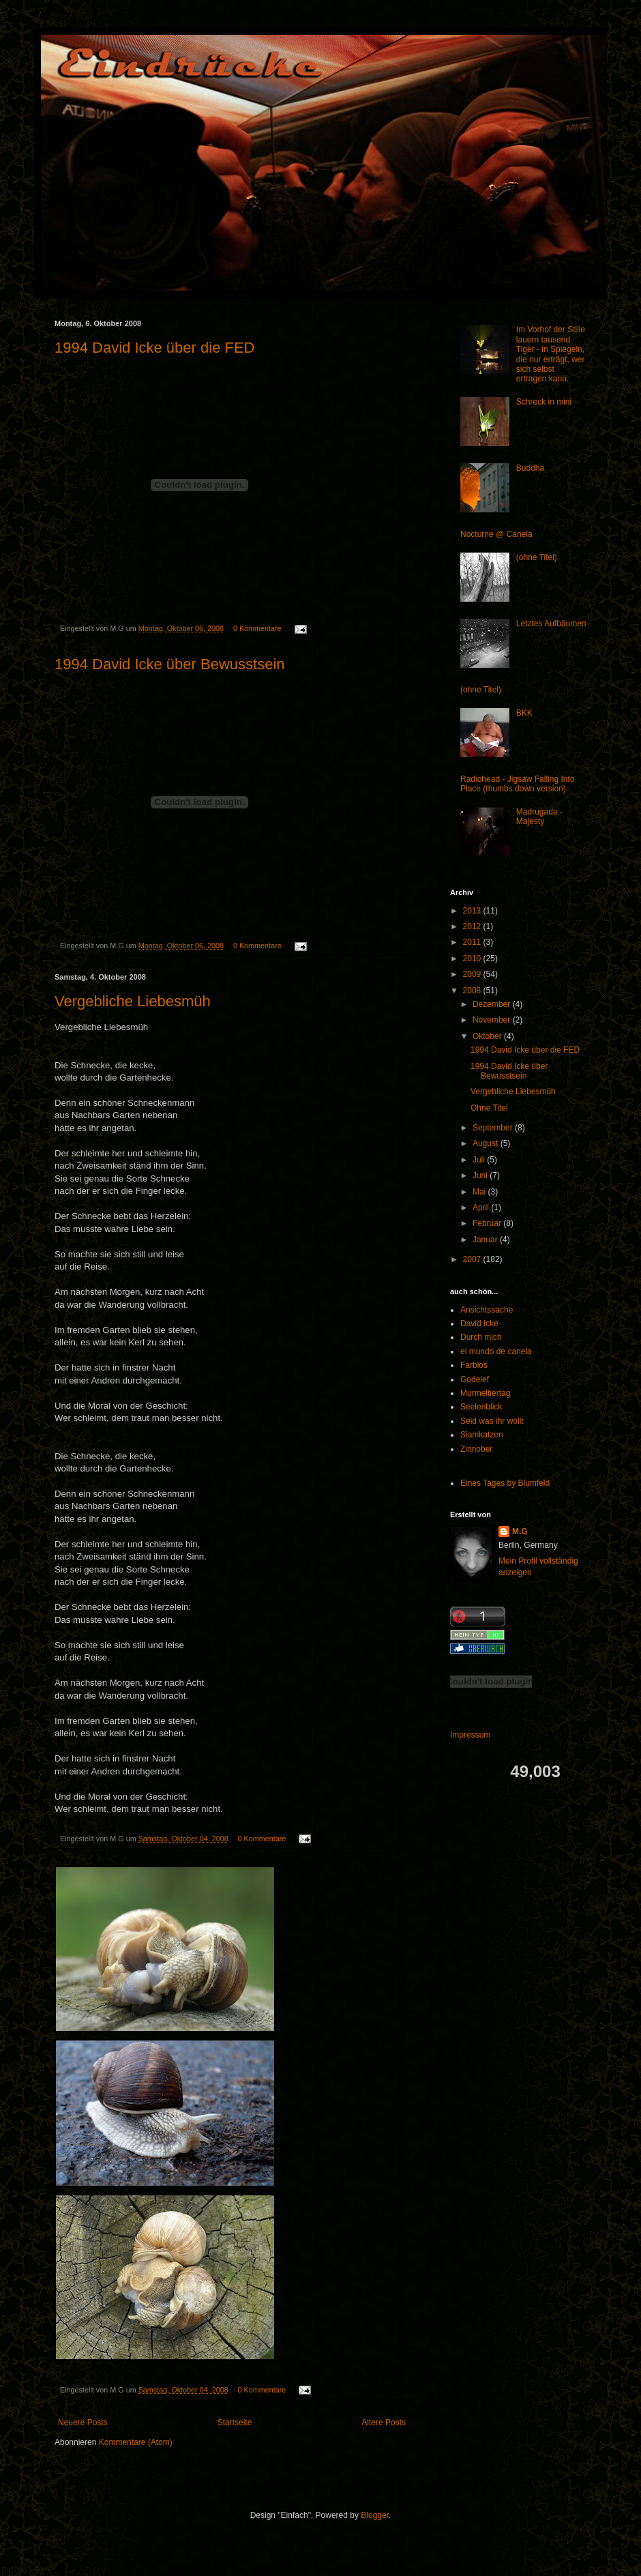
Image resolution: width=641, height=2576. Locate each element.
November (493, 1020)
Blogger (375, 2515)
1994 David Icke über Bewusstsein (170, 664)
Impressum (470, 1735)
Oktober (488, 1036)
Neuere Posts (83, 2422)
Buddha (530, 468)
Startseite (235, 2422)
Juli (480, 1160)
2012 (473, 926)
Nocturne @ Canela (496, 534)
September (494, 1127)
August (487, 1143)
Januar (486, 1239)
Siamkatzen (481, 1434)
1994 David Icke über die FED (155, 347)
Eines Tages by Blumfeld (505, 1483)
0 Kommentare (257, 628)
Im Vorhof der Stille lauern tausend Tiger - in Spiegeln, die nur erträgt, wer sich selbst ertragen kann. (550, 354)
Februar (488, 1223)
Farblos (474, 1365)
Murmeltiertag (485, 1393)
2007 (473, 1259)
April (482, 1207)
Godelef (474, 1379)
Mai (480, 1192)
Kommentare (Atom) (136, 2442)
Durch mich (481, 1337)
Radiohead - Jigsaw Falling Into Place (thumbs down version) (517, 783)
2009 (473, 974)
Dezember (493, 1004)
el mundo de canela (496, 1351)
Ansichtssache (486, 1310)
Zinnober (476, 1449)
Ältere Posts (383, 2422)
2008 (473, 990)
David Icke (479, 1323)
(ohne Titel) (536, 557)
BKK (524, 713)
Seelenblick (481, 1406)
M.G (520, 1531)
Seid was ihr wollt (492, 1421)
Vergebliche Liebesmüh (133, 1001)
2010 (473, 958)
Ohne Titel (489, 1108)
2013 (473, 911)
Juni (481, 1175)
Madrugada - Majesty (539, 816)
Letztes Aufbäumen (551, 623)
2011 (473, 942)
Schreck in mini (543, 402)
